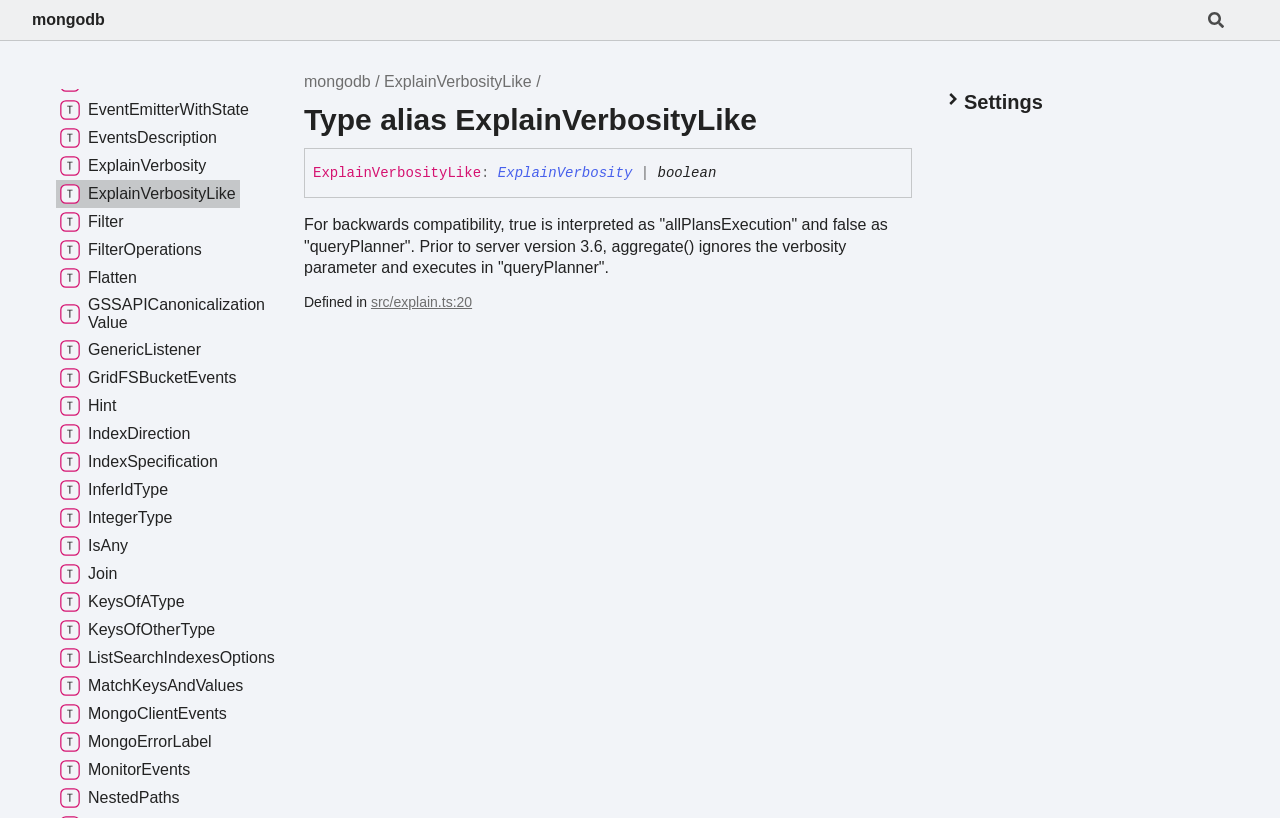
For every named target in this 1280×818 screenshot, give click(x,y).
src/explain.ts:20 (421, 302)
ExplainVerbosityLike (458, 81)
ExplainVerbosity (565, 173)
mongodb (68, 19)
